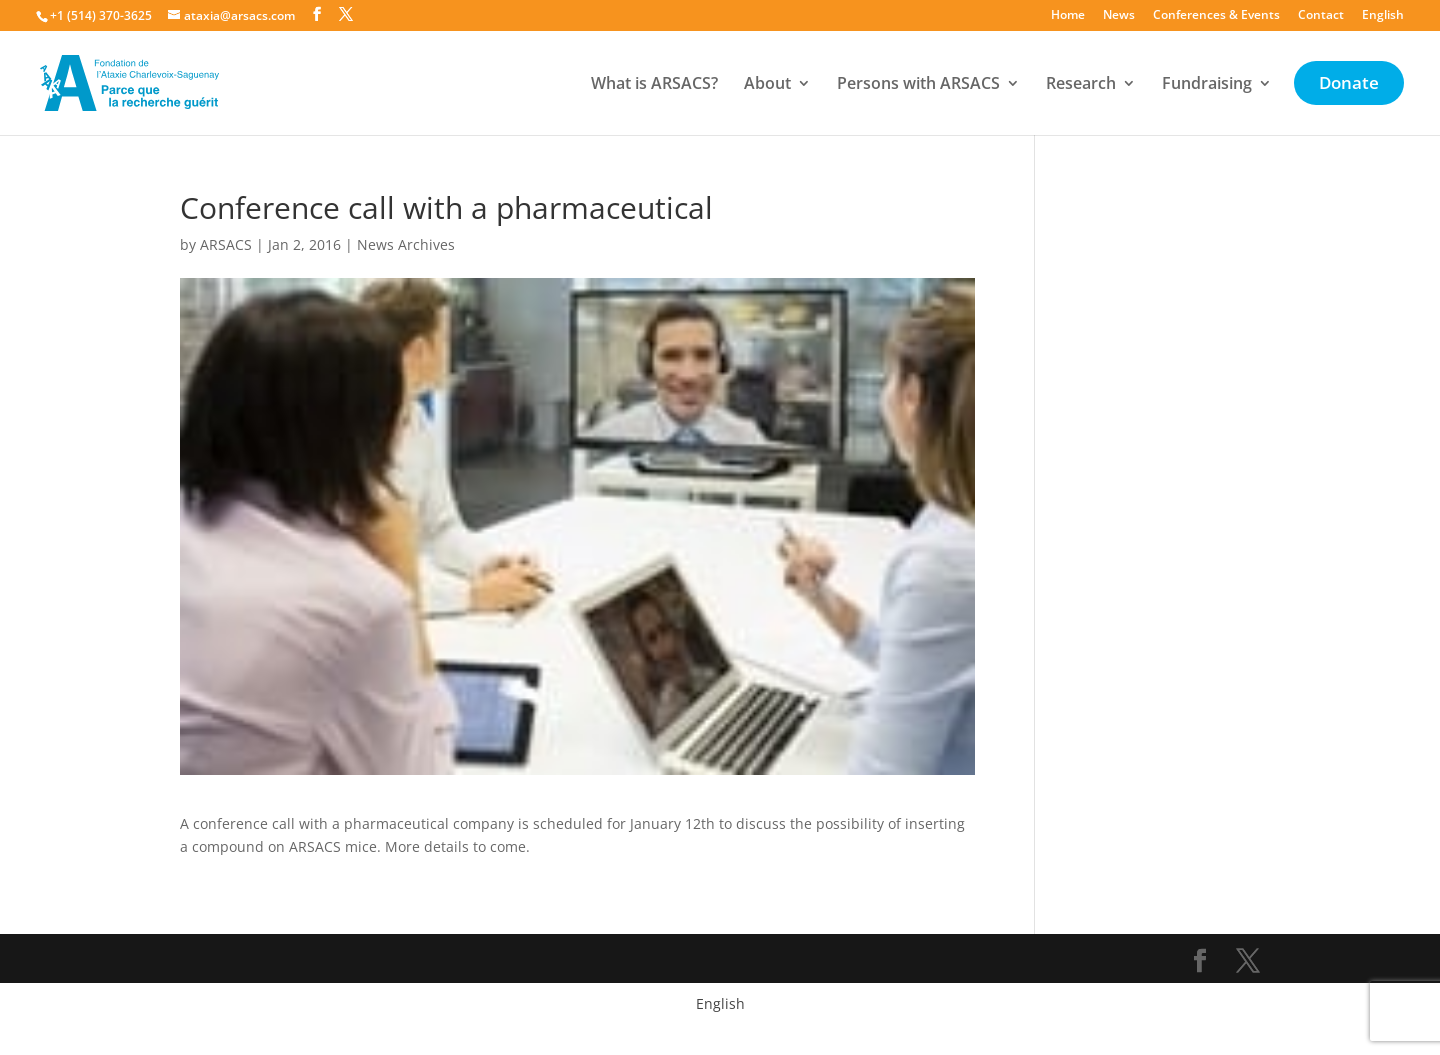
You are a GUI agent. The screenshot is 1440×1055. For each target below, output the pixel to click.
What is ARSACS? (654, 85)
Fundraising (1207, 85)
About (767, 85)
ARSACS (226, 244)
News (1119, 16)
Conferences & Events (1216, 16)
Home (1068, 16)
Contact (1321, 16)
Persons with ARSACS (918, 85)
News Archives (406, 244)
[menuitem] (1383, 19)
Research (1081, 85)
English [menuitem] (720, 1003)
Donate (1349, 85)
